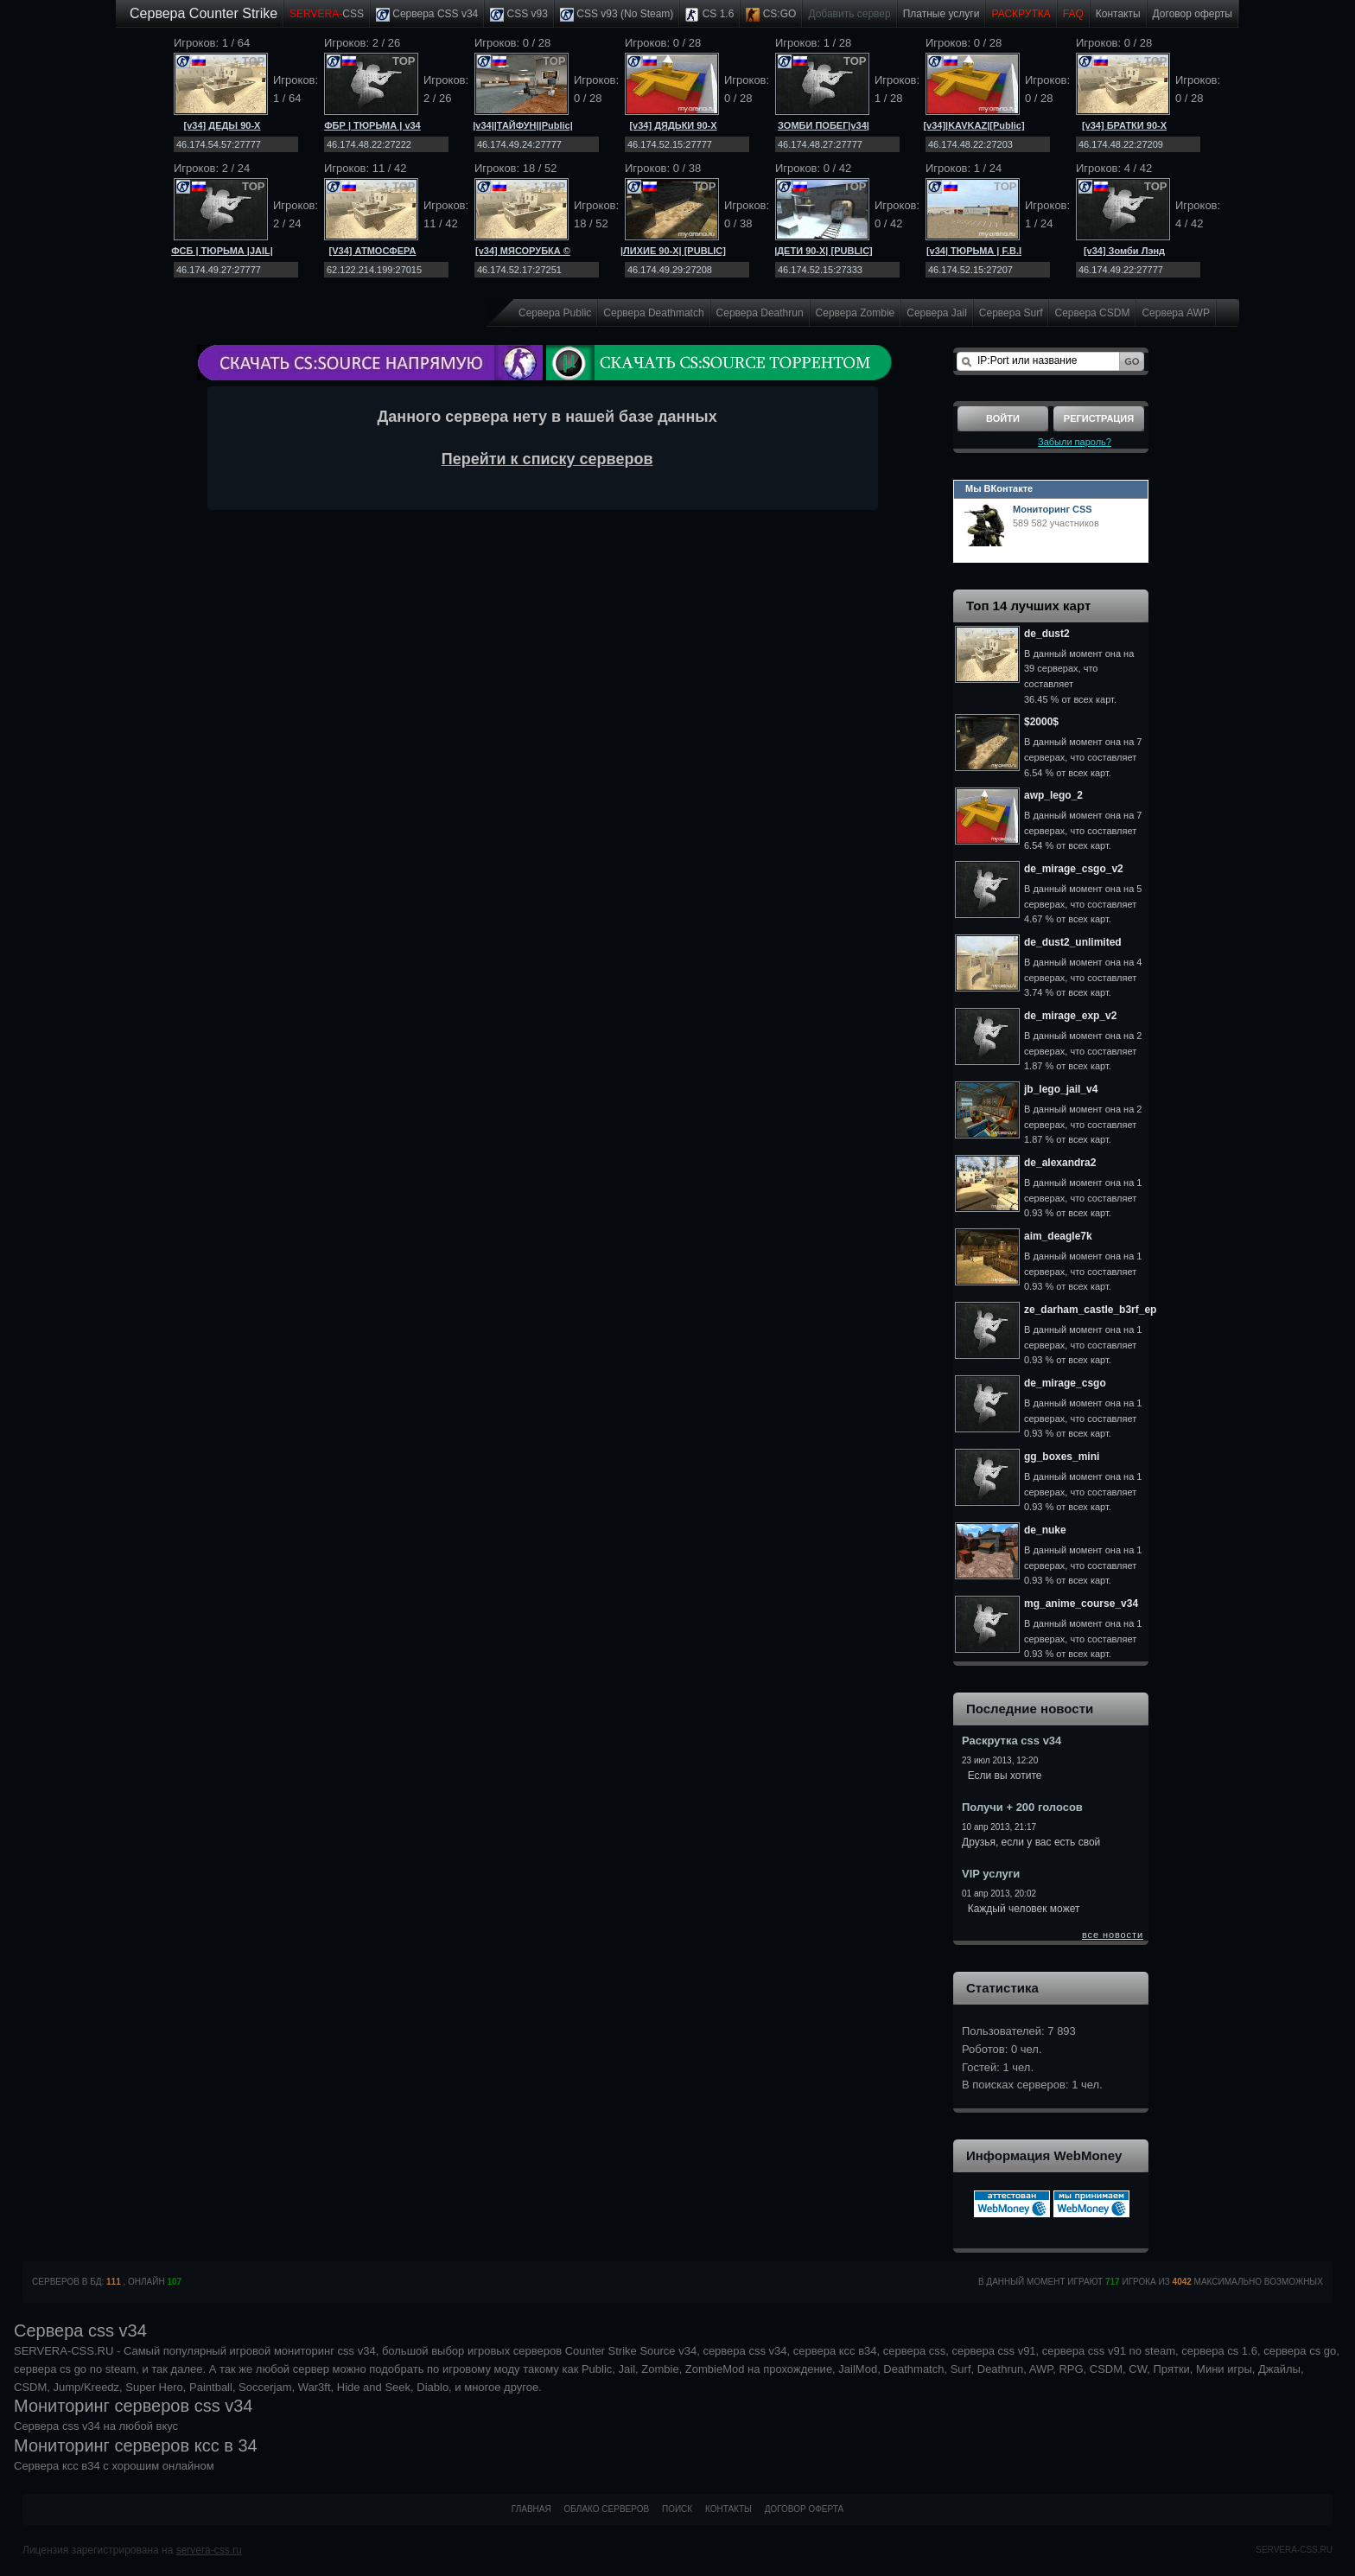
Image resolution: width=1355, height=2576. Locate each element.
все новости (1112, 1934)
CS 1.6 (709, 15)
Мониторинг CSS (1052, 509)
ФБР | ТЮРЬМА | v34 (372, 125)
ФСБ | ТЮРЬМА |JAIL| (222, 250)
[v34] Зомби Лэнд (1124, 250)
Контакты (1118, 14)
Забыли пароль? (1074, 442)
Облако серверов (607, 2509)
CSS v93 (519, 15)
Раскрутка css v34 (1011, 1740)
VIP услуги (991, 1873)
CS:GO (771, 15)
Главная (531, 2509)
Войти (1003, 418)
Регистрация (1099, 418)
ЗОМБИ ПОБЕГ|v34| (823, 125)
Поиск (677, 2509)
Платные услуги (941, 14)
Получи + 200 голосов (1022, 1807)
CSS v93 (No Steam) (616, 15)
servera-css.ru (209, 2550)
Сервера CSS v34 (427, 15)
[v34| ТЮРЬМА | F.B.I (973, 250)
